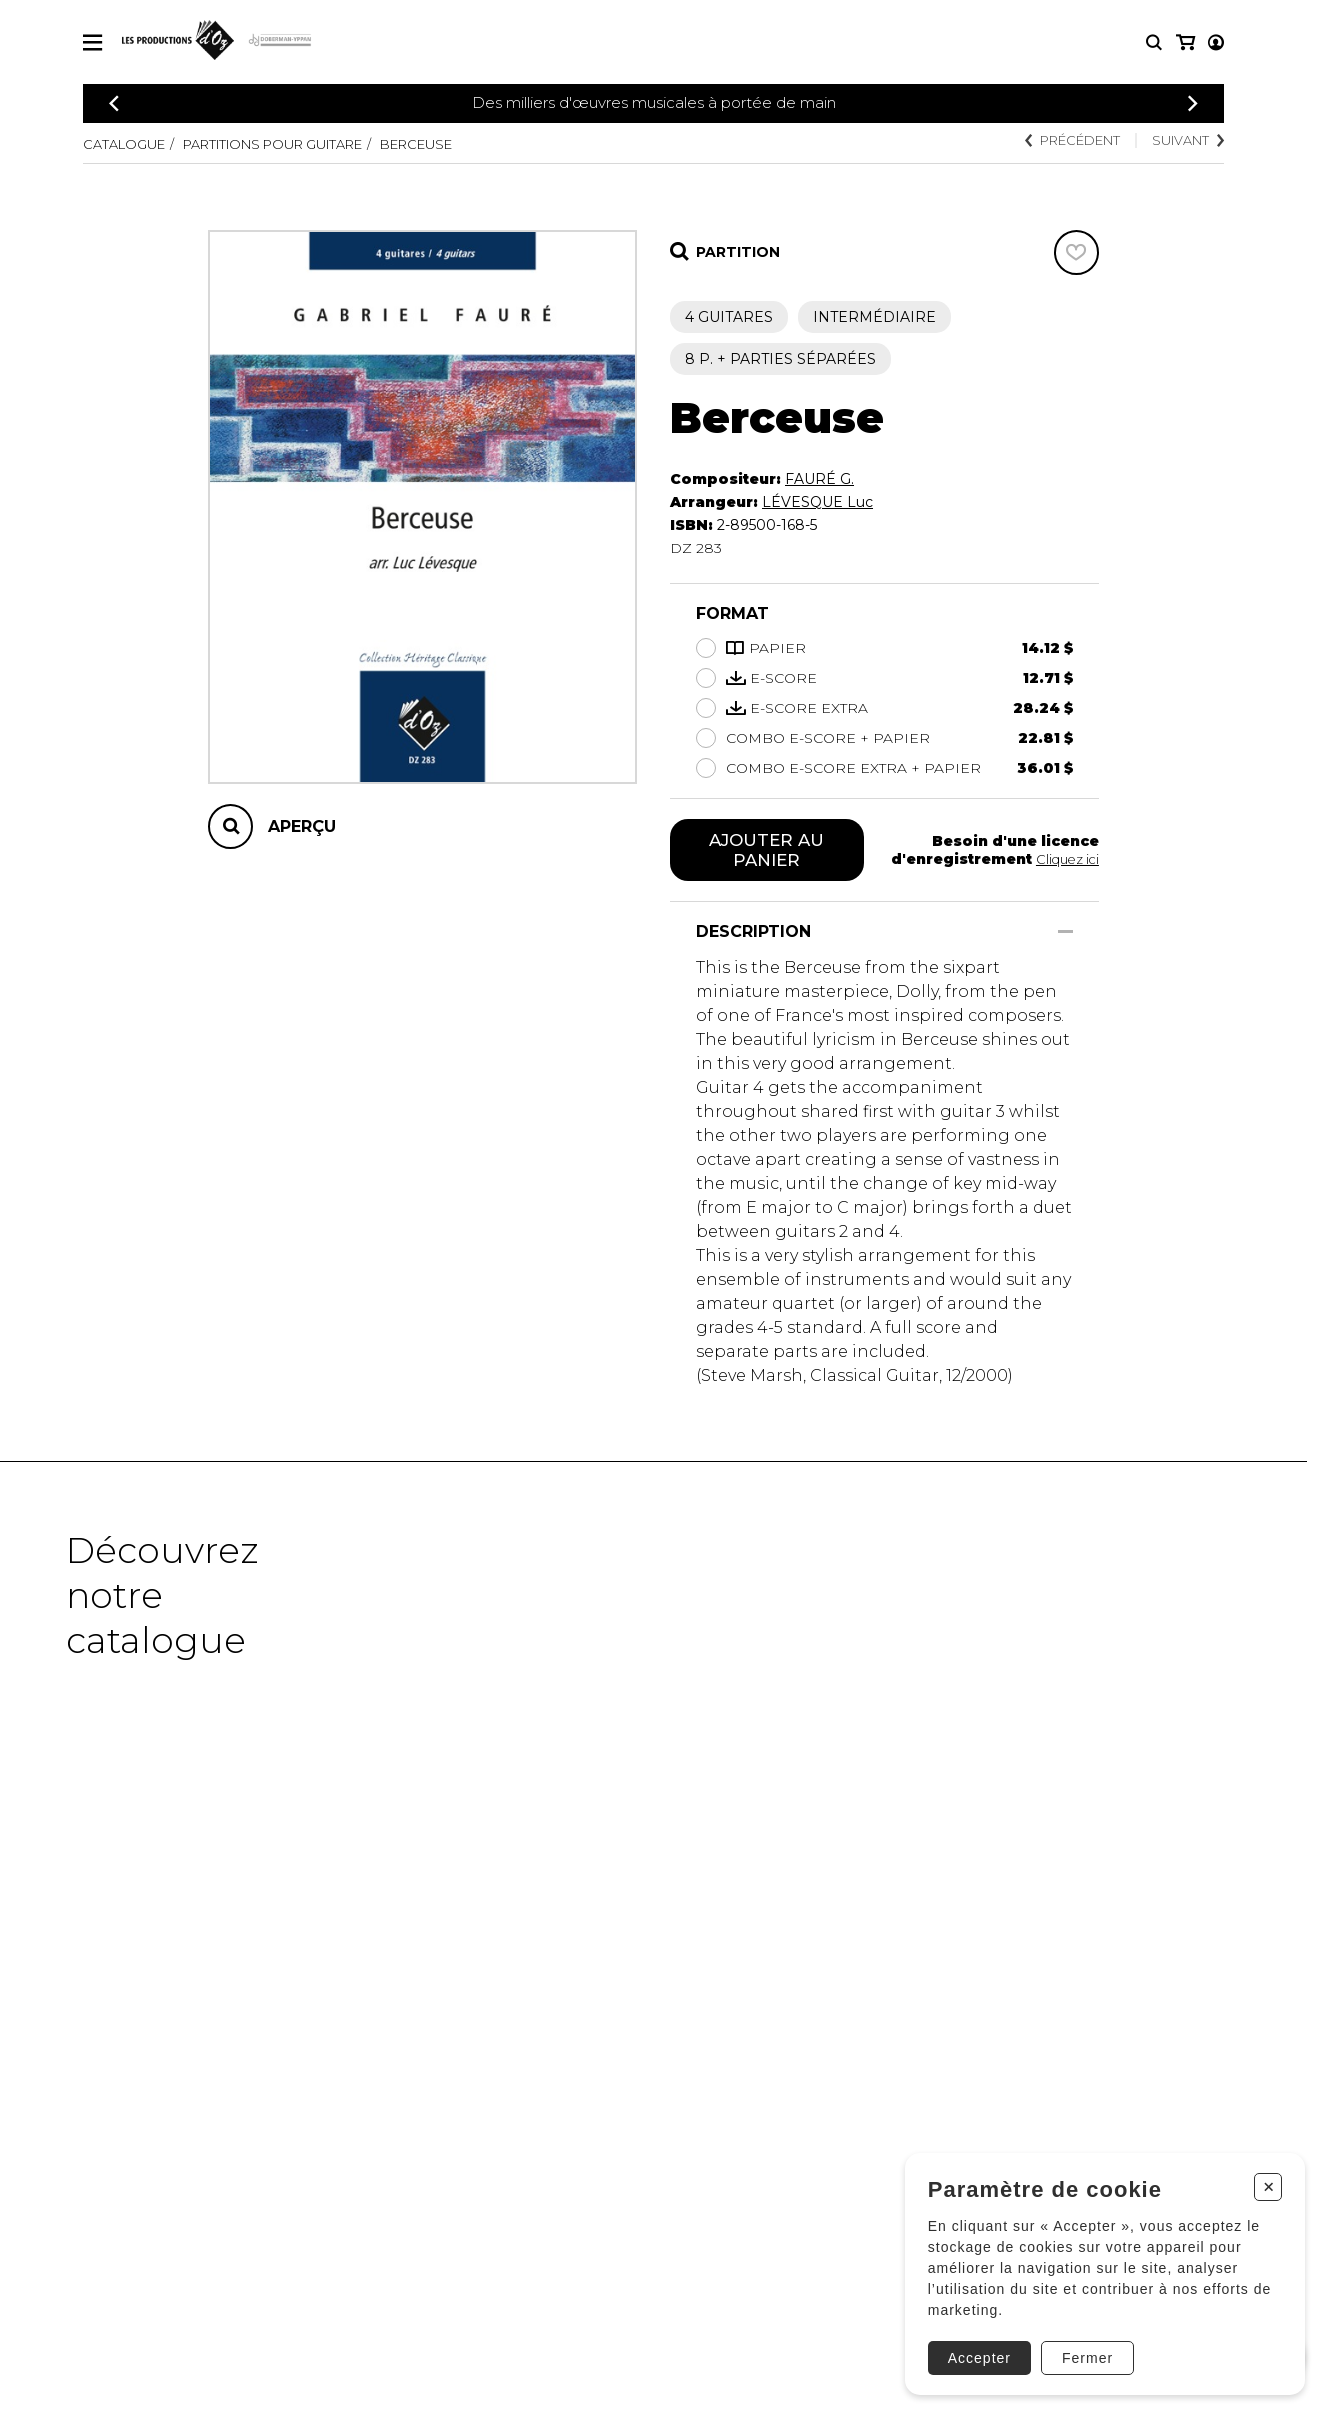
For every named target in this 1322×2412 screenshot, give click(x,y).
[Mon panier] (1214, 42)
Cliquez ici (1065, 861)
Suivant (1184, 142)
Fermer (1081, 2349)
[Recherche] (1154, 42)
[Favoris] (1076, 252)
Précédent (1057, 142)
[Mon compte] (1184, 42)
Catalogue (128, 144)
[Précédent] (114, 103)
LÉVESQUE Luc (817, 502)
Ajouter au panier (766, 852)
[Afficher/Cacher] (1065, 935)
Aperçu (302, 826)
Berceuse (456, 144)
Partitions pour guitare (294, 144)
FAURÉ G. (819, 479)
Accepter (973, 2349)
